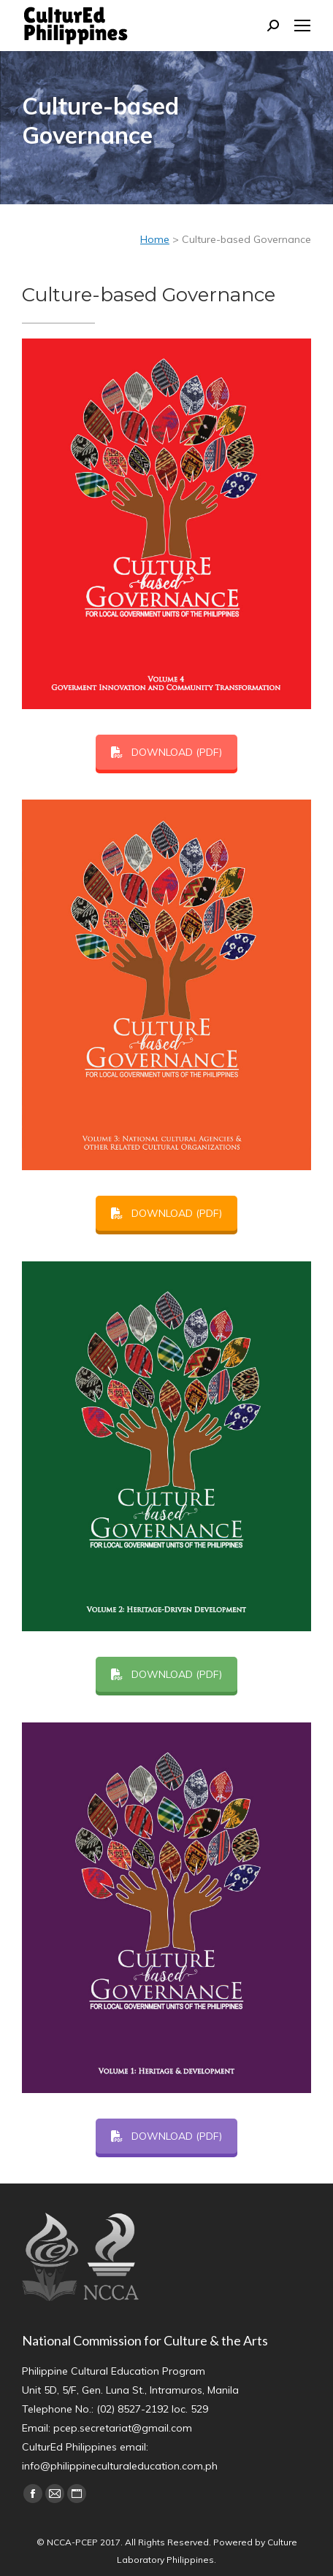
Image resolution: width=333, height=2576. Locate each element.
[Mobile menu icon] (302, 25)
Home (154, 239)
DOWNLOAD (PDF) (166, 752)
